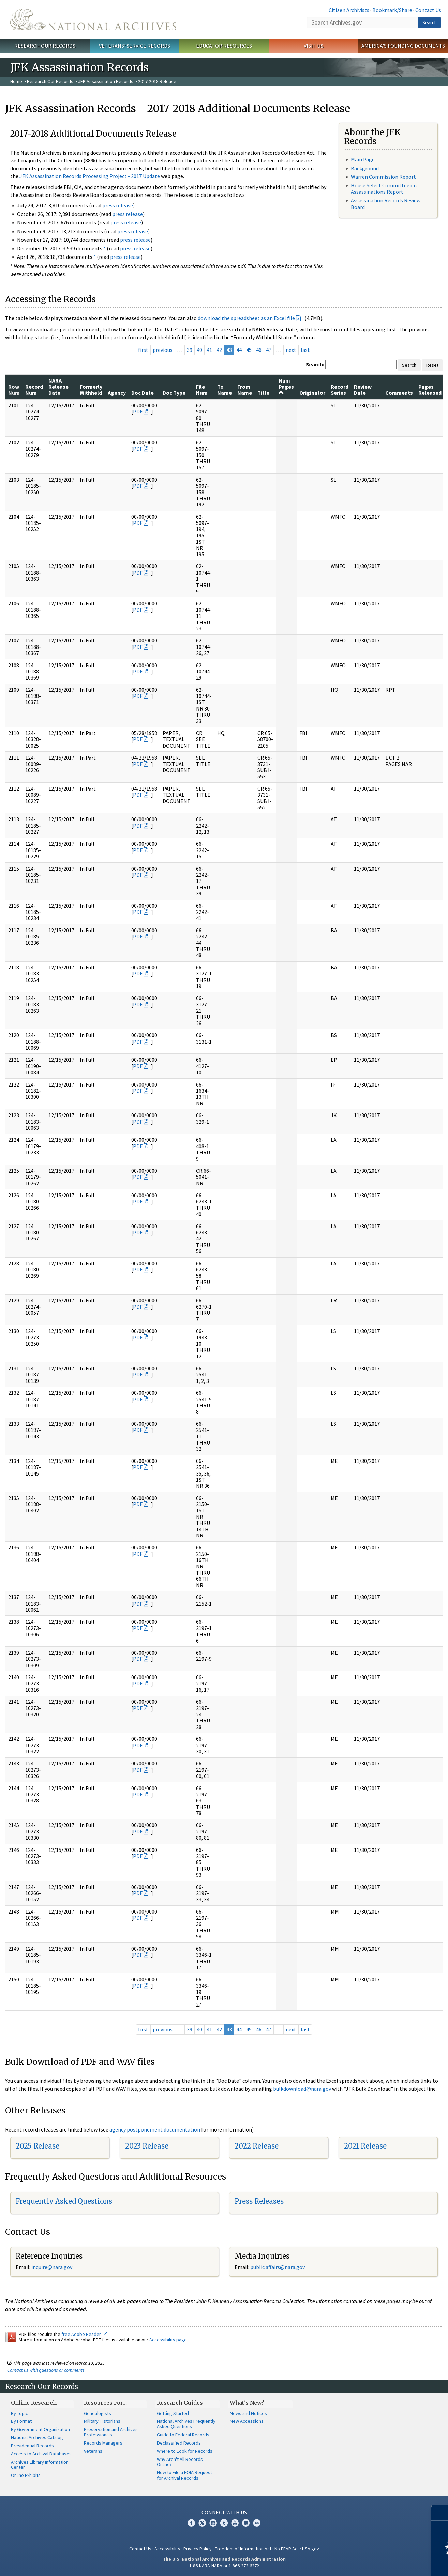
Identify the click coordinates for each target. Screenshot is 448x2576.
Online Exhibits (26, 2475)
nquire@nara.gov (52, 2267)
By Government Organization (40, 2429)
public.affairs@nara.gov (277, 2267)
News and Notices (248, 2413)
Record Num (34, 389)
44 (239, 349)
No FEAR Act (286, 2549)
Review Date (363, 389)
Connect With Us (224, 2512)
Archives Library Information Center (40, 2464)
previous (163, 349)
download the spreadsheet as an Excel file (246, 318)
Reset (432, 365)
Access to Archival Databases (41, 2454)
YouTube (235, 2523)
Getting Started (173, 2413)
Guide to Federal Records (183, 2435)
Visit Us (313, 45)
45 (249, 349)
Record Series (339, 389)
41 (209, 349)
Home (16, 81)
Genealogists (97, 2413)
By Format (21, 2421)
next (291, 349)
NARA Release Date (58, 386)
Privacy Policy (197, 2549)
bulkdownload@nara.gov (302, 2088)
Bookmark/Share (392, 9)
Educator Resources (224, 45)
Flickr (257, 2523)
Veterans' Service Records (134, 45)
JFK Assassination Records (105, 81)
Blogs (246, 2523)
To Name (224, 389)
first (143, 349)
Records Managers (103, 2443)
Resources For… (105, 2402)
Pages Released (430, 389)
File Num (202, 389)
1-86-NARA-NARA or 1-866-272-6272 (224, 2566)
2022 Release (257, 2146)
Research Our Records (44, 45)
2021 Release (365, 2146)
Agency (117, 392)
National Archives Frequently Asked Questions (186, 2424)
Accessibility (167, 2549)
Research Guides (180, 2402)
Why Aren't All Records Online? (180, 2462)
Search (429, 22)
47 (268, 349)
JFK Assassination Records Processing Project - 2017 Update (89, 176)
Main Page (363, 159)
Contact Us (428, 9)
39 (189, 349)
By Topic (19, 2413)
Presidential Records (32, 2445)
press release (117, 205)
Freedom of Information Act (243, 2549)
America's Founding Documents (403, 45)
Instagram (213, 2523)
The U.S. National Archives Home (93, 19)
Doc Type (174, 392)
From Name (244, 389)
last (305, 349)
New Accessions (247, 2421)
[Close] (440, 2513)
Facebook (191, 2523)
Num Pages (286, 386)
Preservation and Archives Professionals (111, 2432)
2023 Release (146, 2146)
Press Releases (259, 2201)
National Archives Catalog (37, 2437)
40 (199, 349)
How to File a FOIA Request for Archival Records (184, 2475)
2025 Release (37, 2146)
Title (263, 392)
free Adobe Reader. (84, 2334)
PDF (138, 411)
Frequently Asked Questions (64, 2201)
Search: (315, 364)
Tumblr (224, 2523)
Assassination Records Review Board (385, 203)
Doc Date (142, 392)
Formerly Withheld (91, 389)
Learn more (387, 2564)
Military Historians (102, 2421)
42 (219, 349)
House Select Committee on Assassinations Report (384, 188)
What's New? (247, 2402)
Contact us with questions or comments (46, 2370)
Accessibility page (168, 2340)
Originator (312, 392)
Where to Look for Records (184, 2451)
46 (259, 349)
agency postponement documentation (154, 2129)
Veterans (93, 2451)
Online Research (34, 2402)
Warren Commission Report (383, 176)
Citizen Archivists (349, 9)
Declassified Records (179, 2443)
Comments (399, 392)
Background (365, 168)
